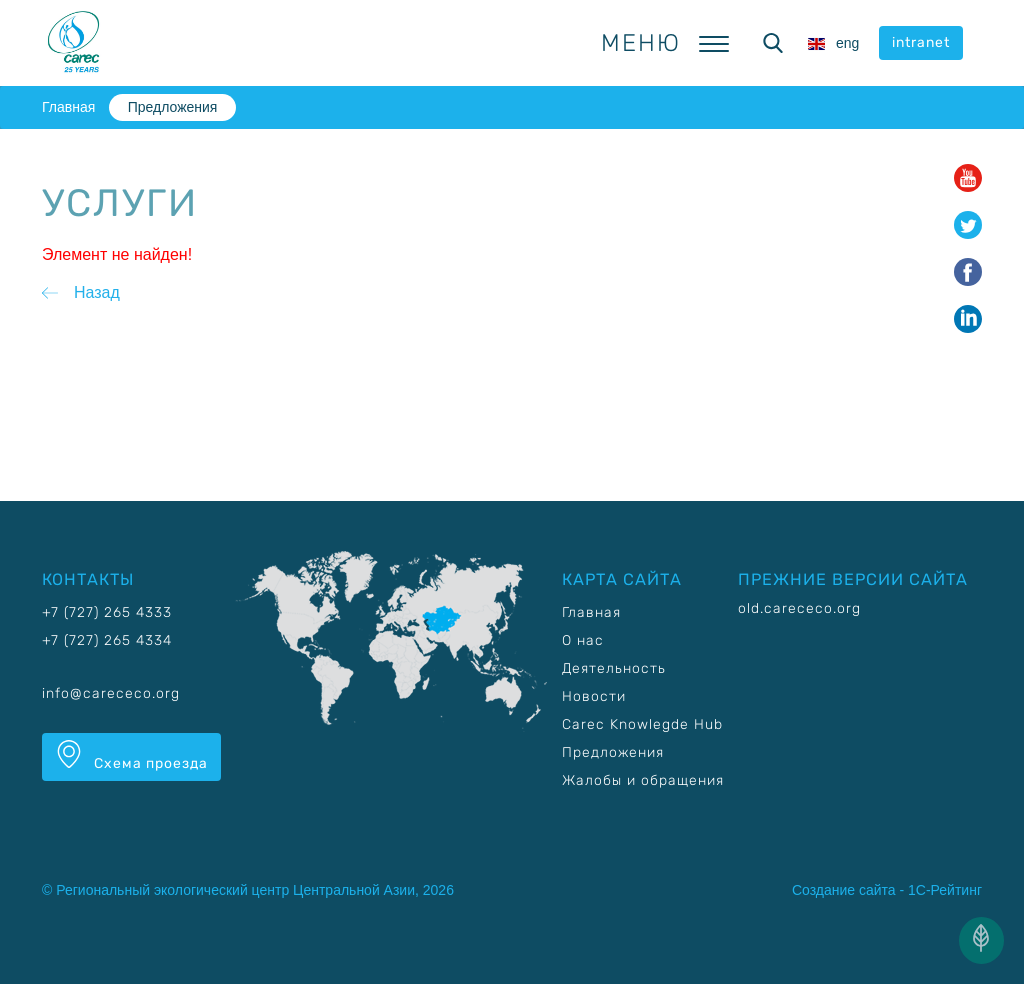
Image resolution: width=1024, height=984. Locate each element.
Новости (594, 696)
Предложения (173, 107)
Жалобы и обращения (643, 780)
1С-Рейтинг (945, 890)
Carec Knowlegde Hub (642, 724)
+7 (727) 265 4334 (107, 640)
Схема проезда (131, 756)
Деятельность (614, 668)
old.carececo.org (799, 608)
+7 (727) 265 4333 (107, 612)
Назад (97, 292)
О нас (583, 640)
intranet (921, 42)
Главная (68, 107)
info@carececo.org (111, 693)
